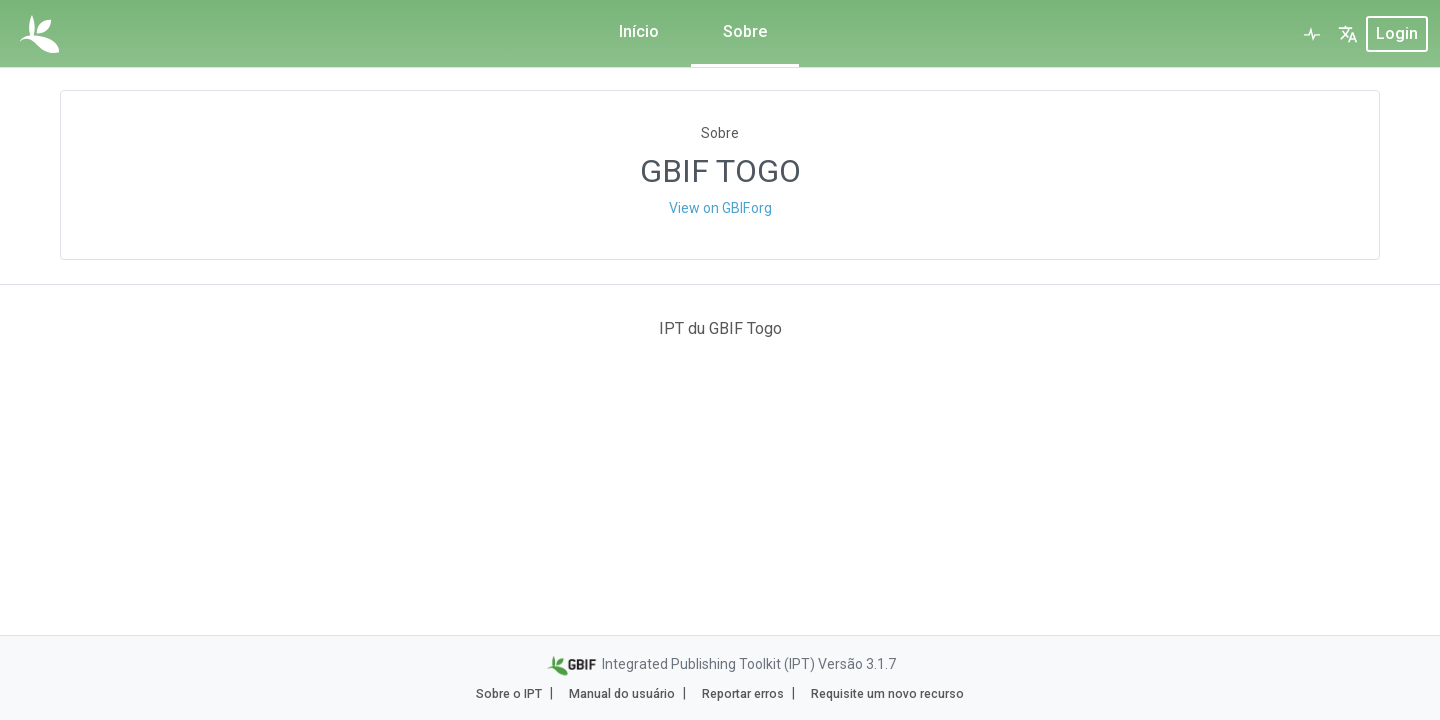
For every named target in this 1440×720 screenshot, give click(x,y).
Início (639, 31)
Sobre (745, 31)
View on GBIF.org (720, 208)
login (1397, 33)
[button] (1348, 34)
